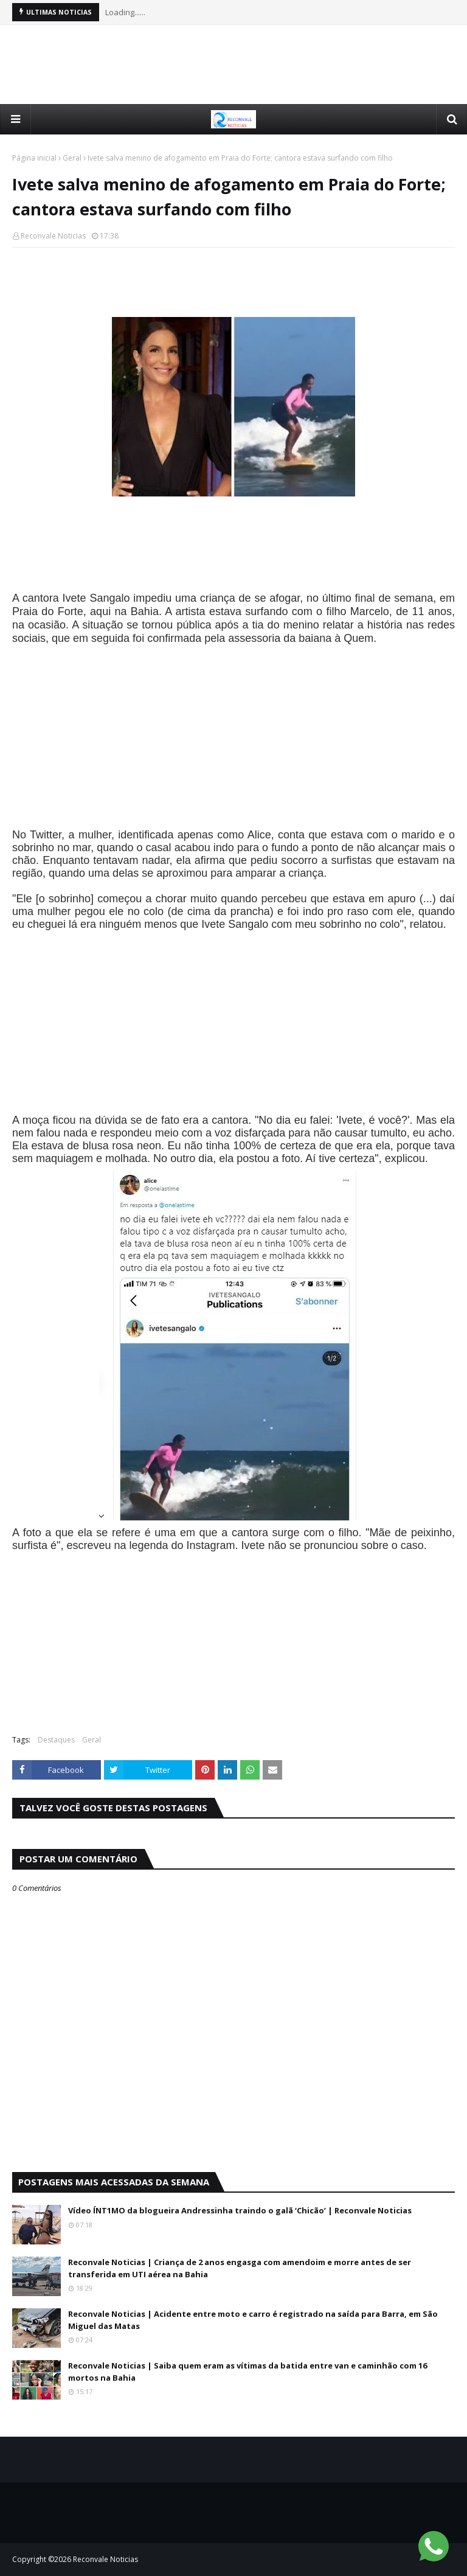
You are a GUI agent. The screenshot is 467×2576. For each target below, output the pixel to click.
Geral (72, 158)
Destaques (56, 1740)
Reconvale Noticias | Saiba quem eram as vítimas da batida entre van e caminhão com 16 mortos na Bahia (247, 2371)
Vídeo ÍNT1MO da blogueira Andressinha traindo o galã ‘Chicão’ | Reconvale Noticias (240, 2210)
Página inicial (34, 158)
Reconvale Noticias (53, 236)
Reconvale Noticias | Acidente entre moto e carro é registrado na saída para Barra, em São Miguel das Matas (253, 2319)
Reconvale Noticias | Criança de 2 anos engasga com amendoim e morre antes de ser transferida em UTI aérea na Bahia (239, 2268)
